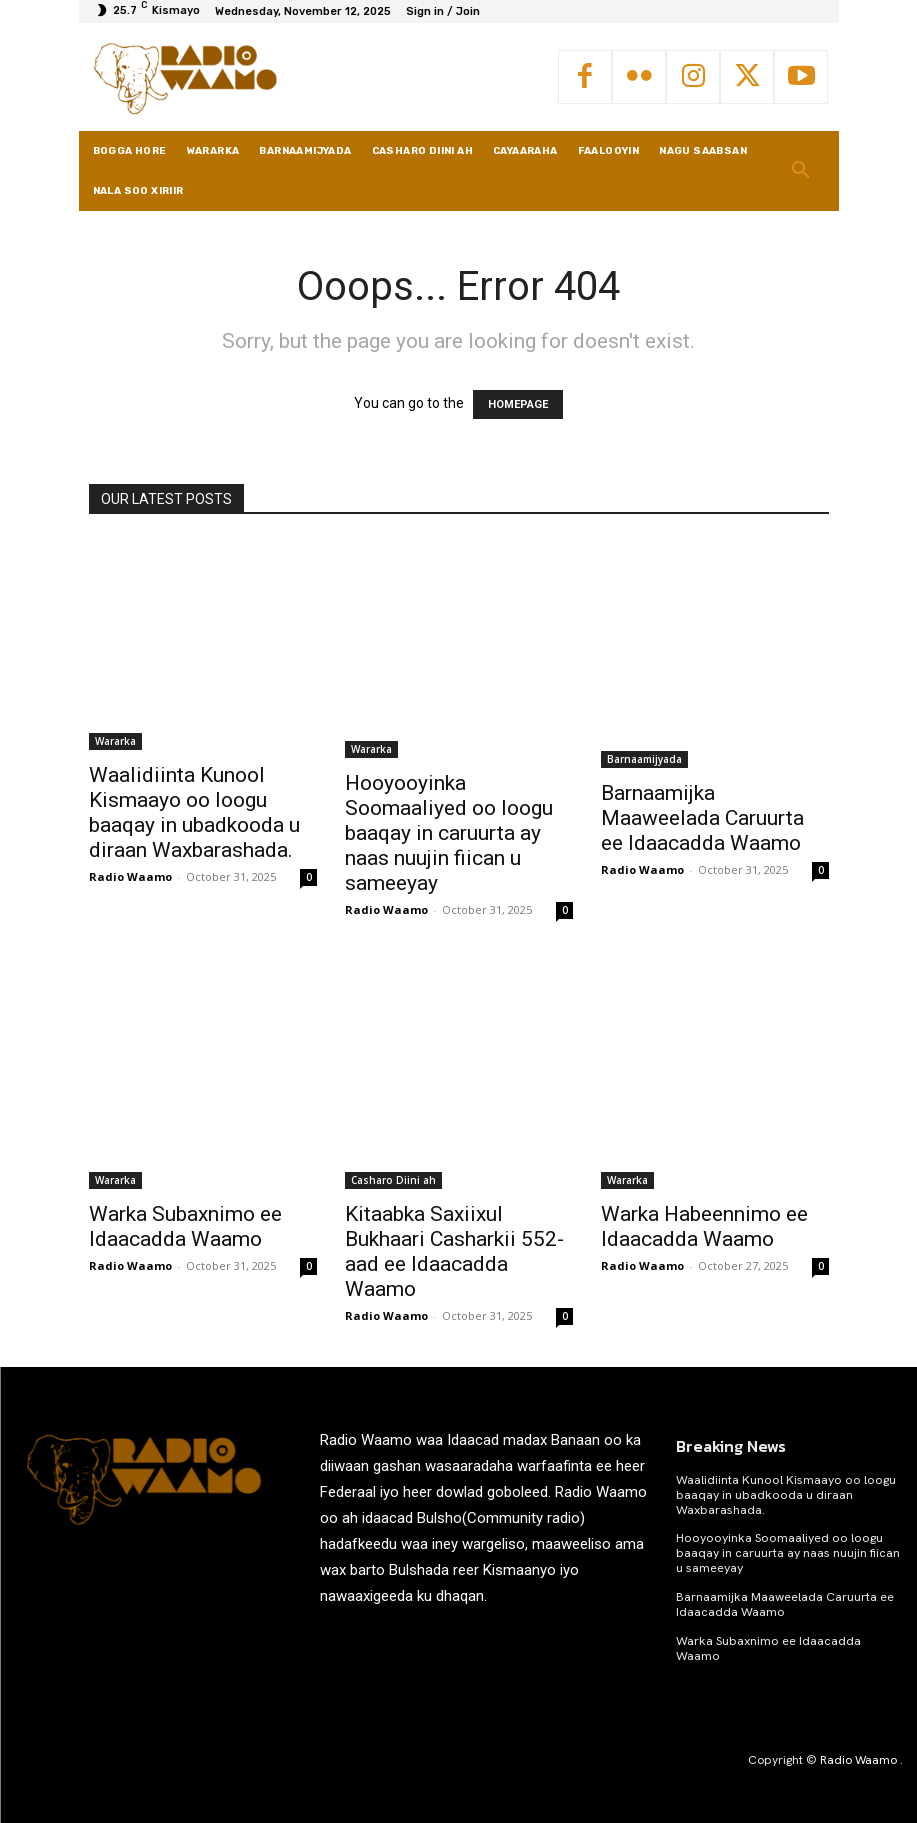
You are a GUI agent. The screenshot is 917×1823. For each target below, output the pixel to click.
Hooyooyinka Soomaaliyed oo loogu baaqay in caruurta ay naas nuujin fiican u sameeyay (449, 833)
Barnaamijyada (644, 759)
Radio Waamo (130, 876)
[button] (801, 171)
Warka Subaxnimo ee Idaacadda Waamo (185, 1226)
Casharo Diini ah (393, 1180)
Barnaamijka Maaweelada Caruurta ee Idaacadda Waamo (702, 818)
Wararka (115, 741)
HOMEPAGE (518, 404)
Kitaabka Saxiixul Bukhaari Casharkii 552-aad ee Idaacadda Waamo (454, 1251)
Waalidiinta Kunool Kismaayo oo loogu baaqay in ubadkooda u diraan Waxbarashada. (194, 812)
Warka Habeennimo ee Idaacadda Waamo (704, 1226)
